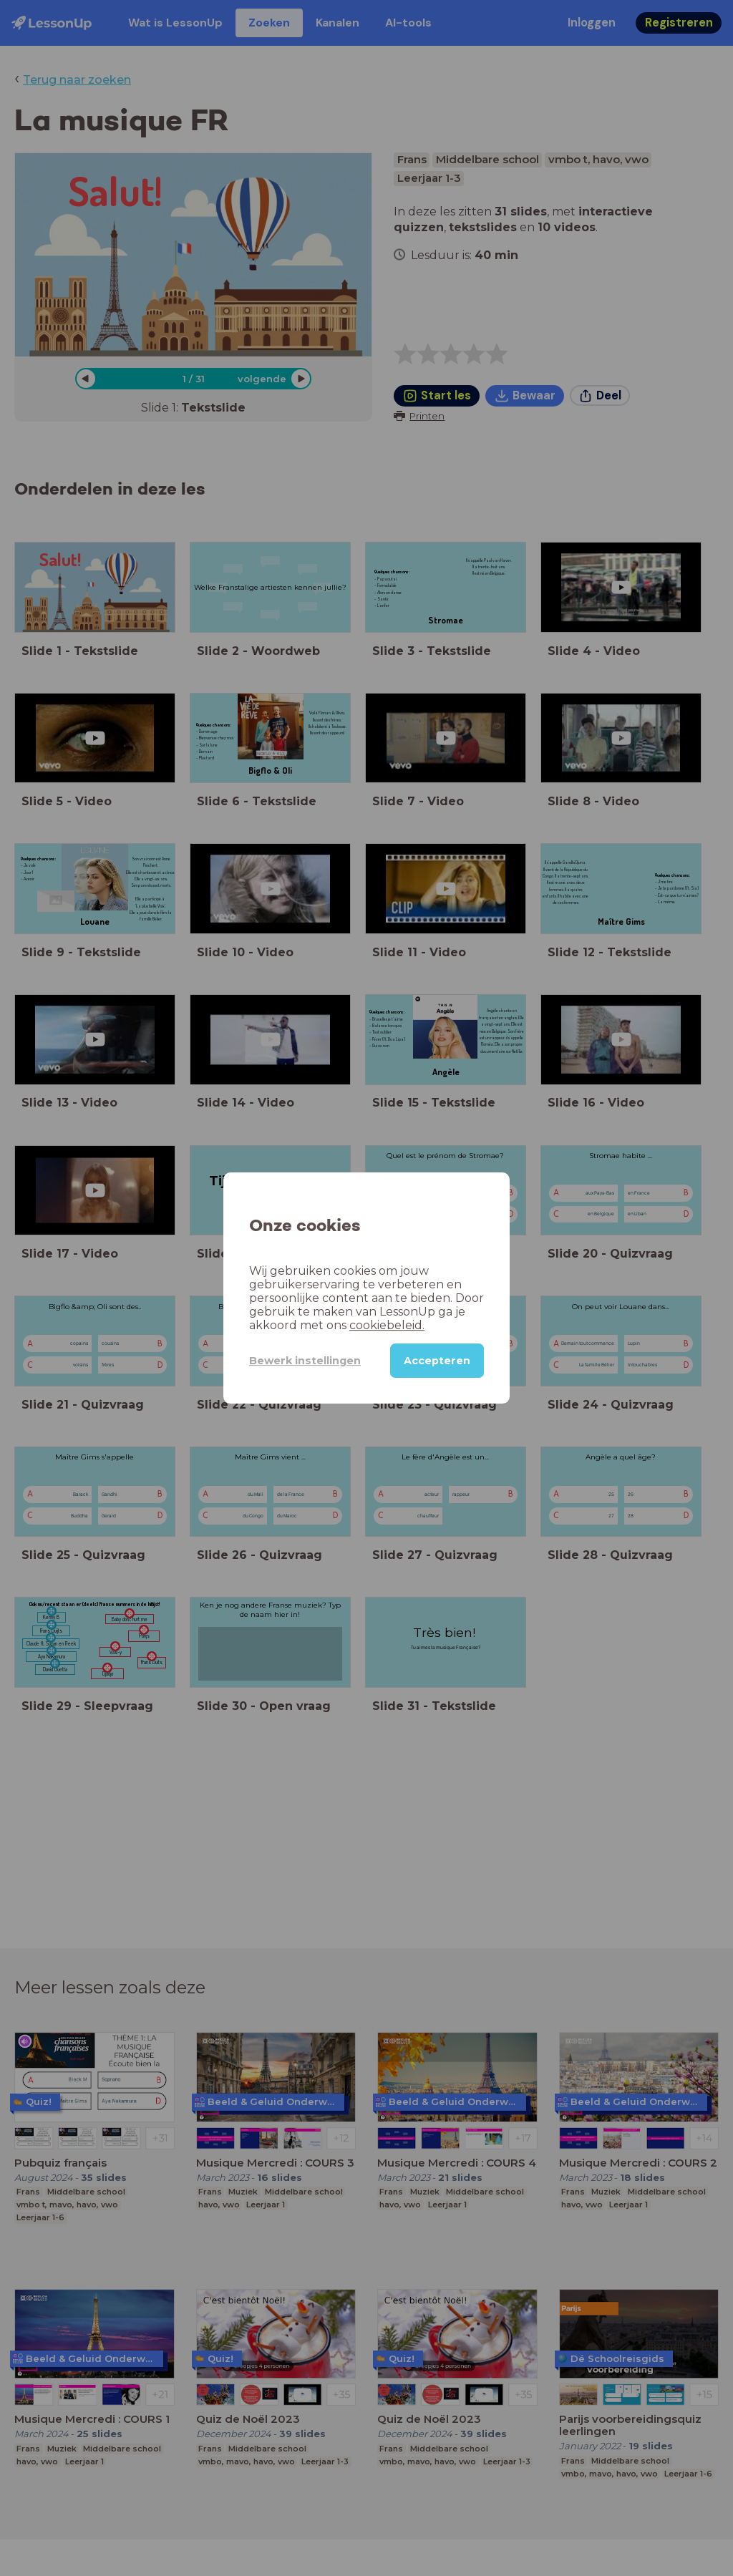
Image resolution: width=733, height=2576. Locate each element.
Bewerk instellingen (305, 1360)
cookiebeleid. (386, 1325)
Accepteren (437, 1360)
